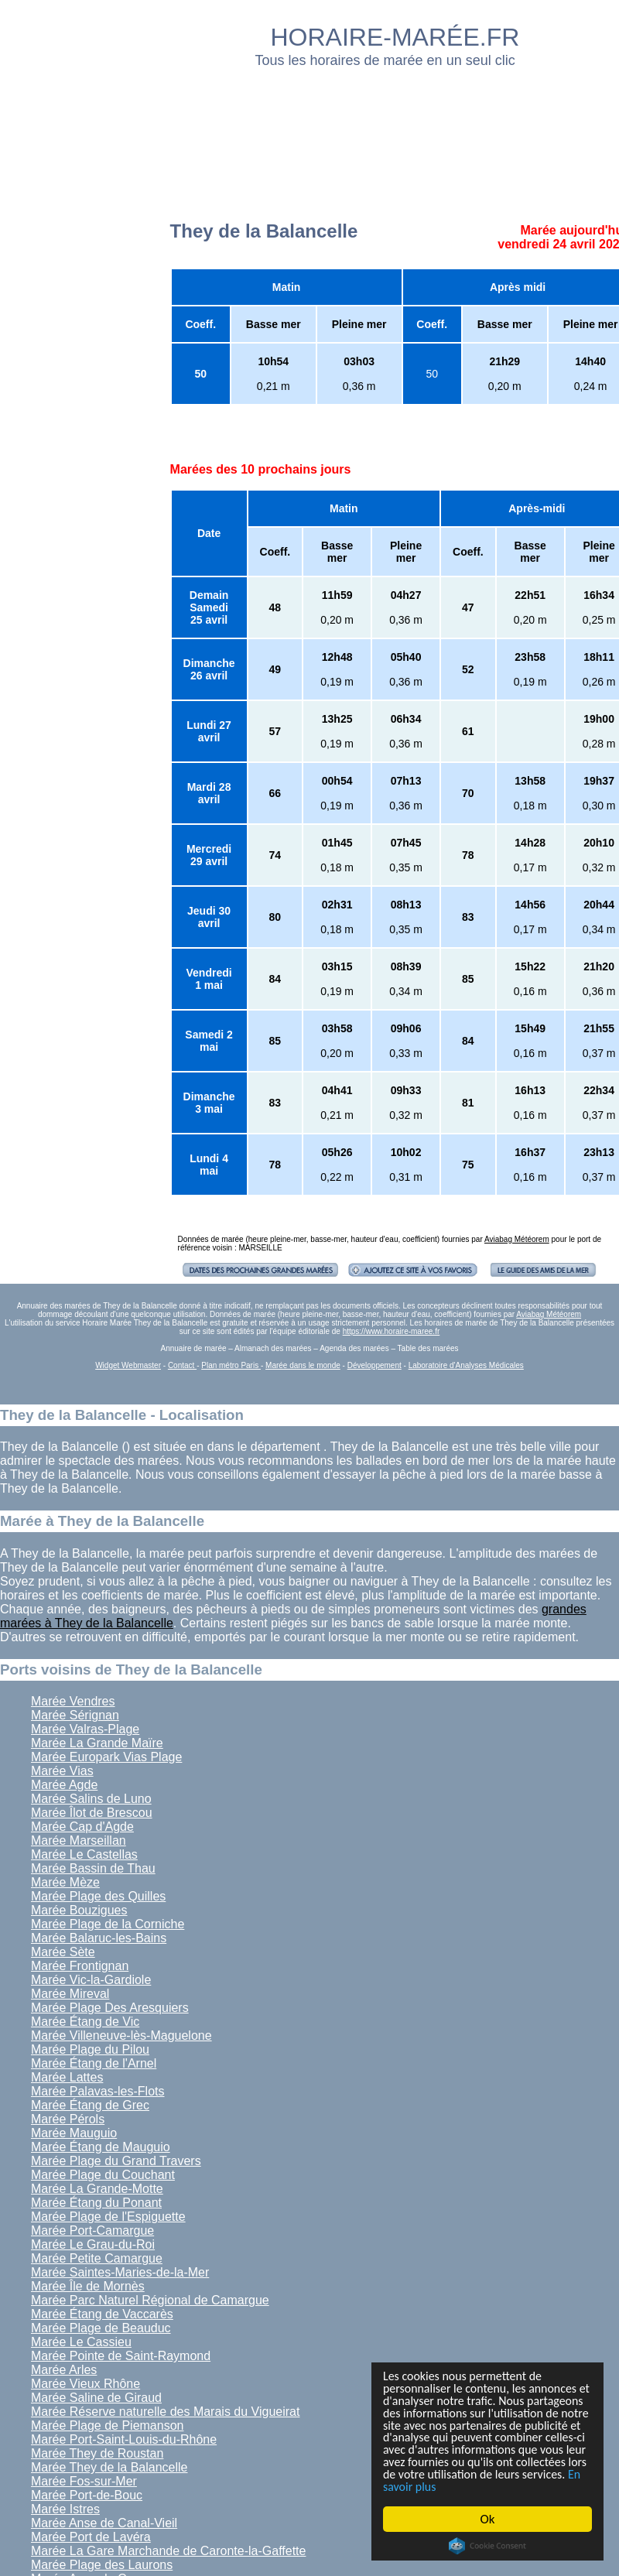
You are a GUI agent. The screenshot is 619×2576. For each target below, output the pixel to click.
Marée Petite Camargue (96, 2258)
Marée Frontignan (79, 1965)
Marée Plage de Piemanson (107, 2425)
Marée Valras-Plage (85, 1729)
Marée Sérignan (75, 1715)
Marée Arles (64, 2369)
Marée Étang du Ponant (96, 2202)
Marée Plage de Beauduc (101, 2328)
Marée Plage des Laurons (102, 2564)
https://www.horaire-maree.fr (391, 1331)
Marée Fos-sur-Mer (84, 2481)
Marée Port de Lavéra (91, 2537)
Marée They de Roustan (97, 2453)
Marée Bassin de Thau (93, 1868)
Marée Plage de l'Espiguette (108, 2216)
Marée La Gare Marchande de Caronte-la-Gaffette (168, 2550)
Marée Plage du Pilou (90, 2049)
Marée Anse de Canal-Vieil (104, 2523)
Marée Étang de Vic (85, 2021)
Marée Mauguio (74, 2133)
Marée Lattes (67, 2077)
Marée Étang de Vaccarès (102, 2314)
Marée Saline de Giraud (96, 2397)
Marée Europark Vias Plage (106, 1757)
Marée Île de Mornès (88, 2286)
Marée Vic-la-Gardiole (91, 1979)
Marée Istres (65, 2509)
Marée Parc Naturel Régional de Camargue (150, 2300)
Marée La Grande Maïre (97, 1743)
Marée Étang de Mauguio (100, 2147)
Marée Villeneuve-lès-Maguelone (121, 2035)
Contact (182, 1365)
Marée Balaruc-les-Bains (98, 1938)
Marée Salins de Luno (91, 1798)
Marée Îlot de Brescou (91, 1812)
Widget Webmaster (128, 1365)
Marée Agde (64, 1784)
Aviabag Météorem (516, 1239)
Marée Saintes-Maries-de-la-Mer (120, 2272)
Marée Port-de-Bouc (86, 2495)
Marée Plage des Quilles (98, 1896)
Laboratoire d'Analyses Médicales (466, 1365)
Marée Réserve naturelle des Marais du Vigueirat (165, 2411)
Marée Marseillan (78, 1840)
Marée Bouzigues (79, 1910)
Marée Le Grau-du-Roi (93, 2244)
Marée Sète (63, 1952)
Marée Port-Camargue (92, 2230)
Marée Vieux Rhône (85, 2383)
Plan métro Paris (231, 1365)
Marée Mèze (65, 1882)
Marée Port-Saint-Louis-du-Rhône (124, 2439)
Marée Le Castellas (84, 1854)
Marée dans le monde (302, 1365)
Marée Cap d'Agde (82, 1826)
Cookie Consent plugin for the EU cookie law (487, 2545)
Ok (487, 2519)
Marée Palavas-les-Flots (98, 2091)
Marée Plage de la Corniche (107, 1924)
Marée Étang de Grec (90, 2105)
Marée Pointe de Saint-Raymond (120, 2355)
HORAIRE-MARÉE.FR (395, 37)
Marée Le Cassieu (81, 2342)
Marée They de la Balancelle (109, 2467)
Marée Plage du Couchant (103, 2174)
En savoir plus (468, 2487)
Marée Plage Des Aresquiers (110, 2007)
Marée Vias (62, 1770)
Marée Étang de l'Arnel (93, 2063)
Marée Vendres (73, 1701)
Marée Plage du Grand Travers (116, 2160)
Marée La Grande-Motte (97, 2188)
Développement (374, 1365)
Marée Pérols (67, 2119)
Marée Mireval (70, 1993)
